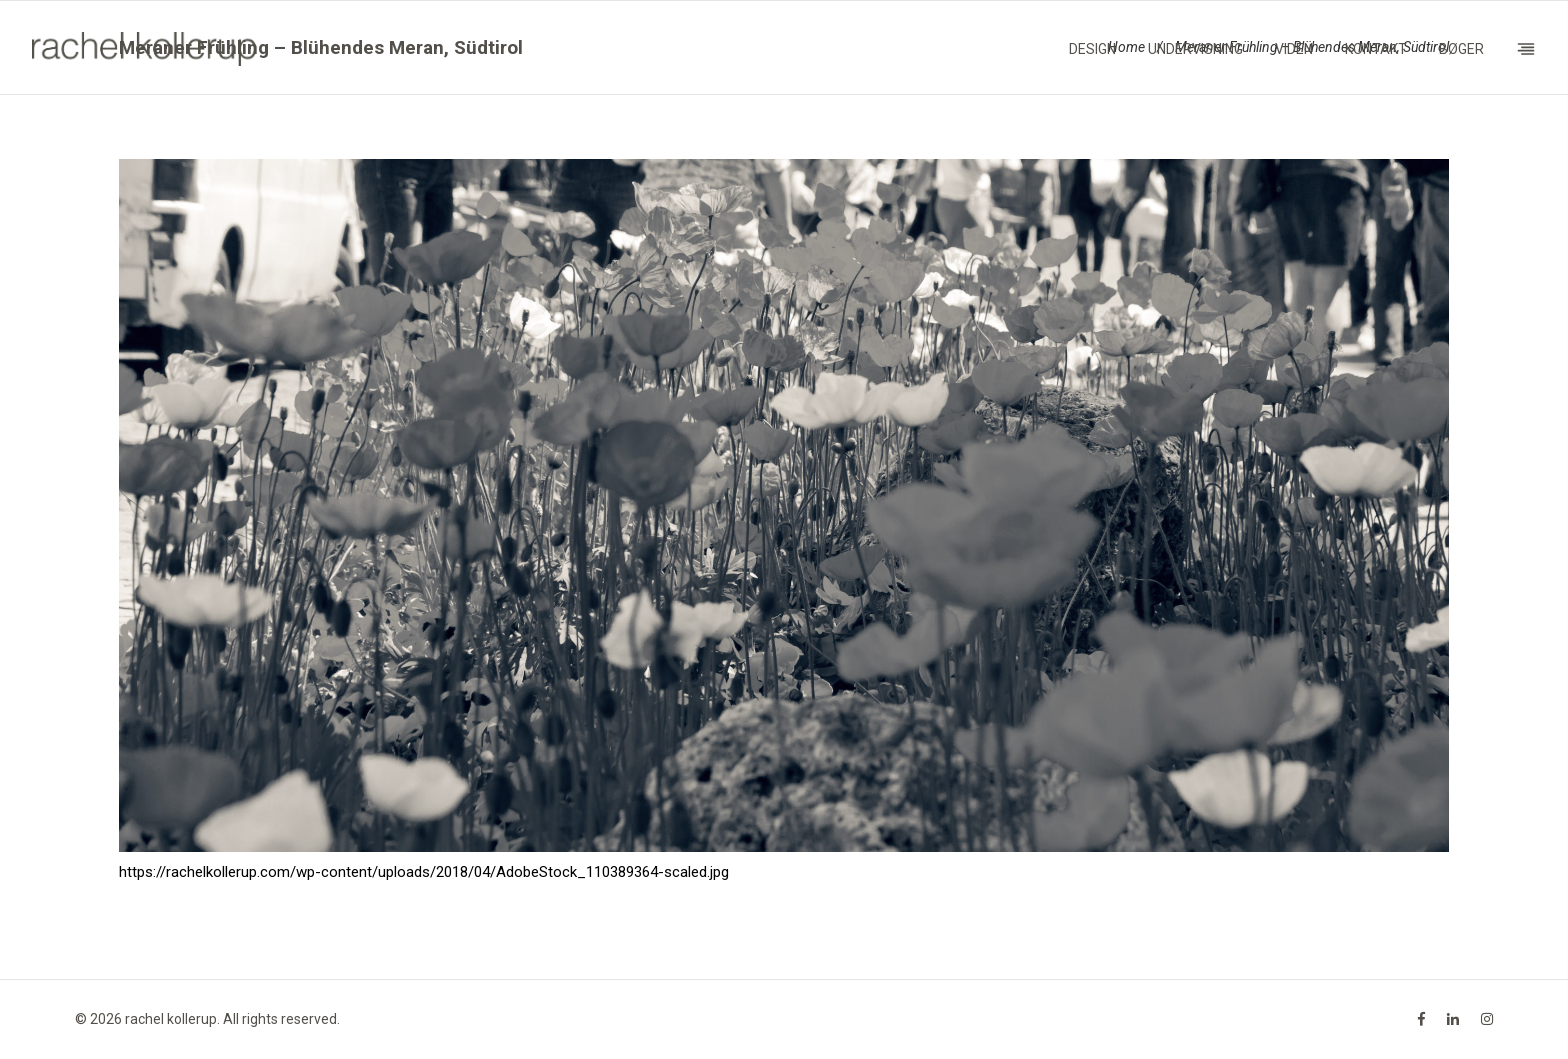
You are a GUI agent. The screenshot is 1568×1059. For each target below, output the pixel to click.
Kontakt (1376, 49)
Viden (1294, 49)
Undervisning (1195, 49)
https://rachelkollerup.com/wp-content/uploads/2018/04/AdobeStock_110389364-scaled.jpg (424, 872)
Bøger (1461, 49)
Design (1092, 49)
